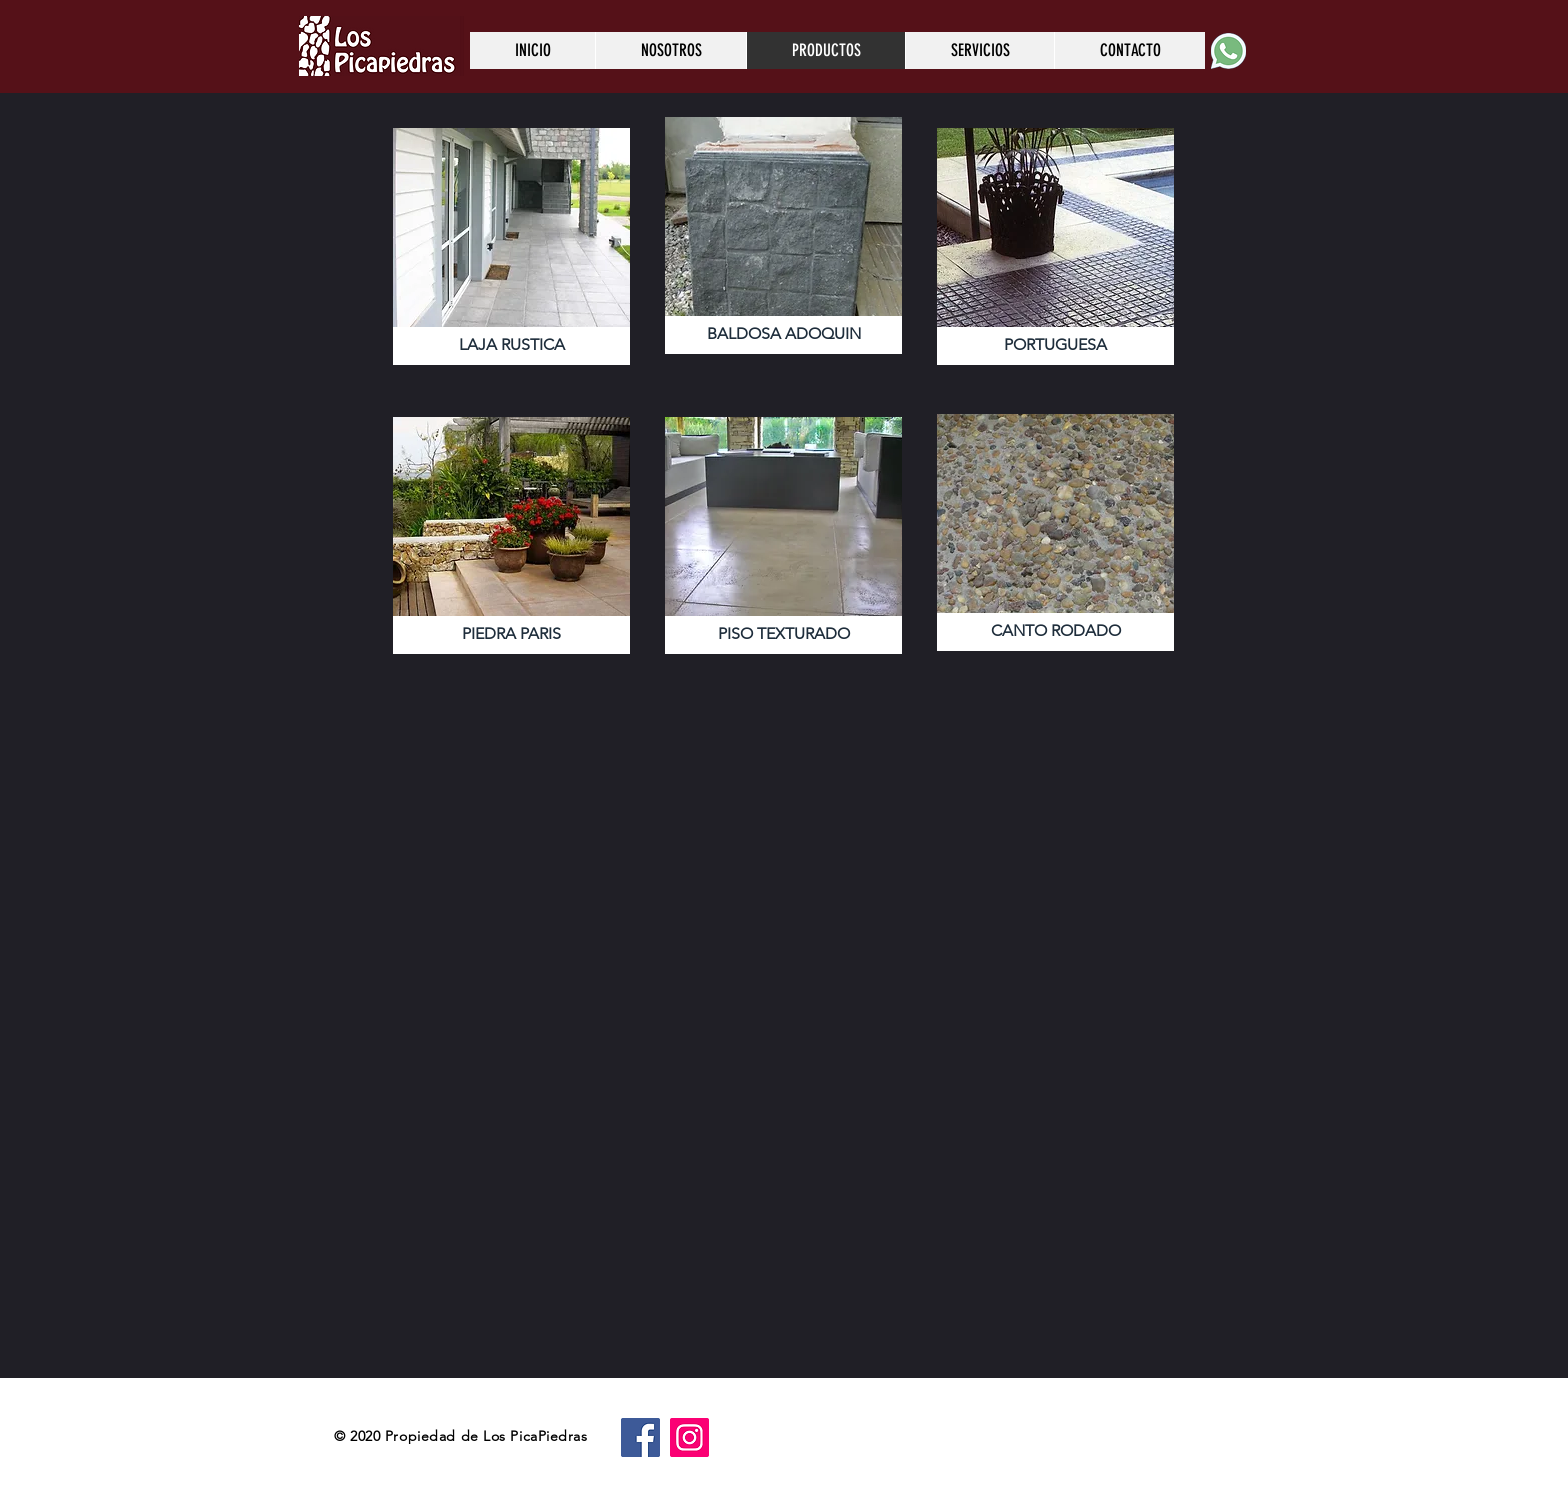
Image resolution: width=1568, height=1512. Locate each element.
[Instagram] (689, 1437)
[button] (511, 246)
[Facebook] (640, 1437)
